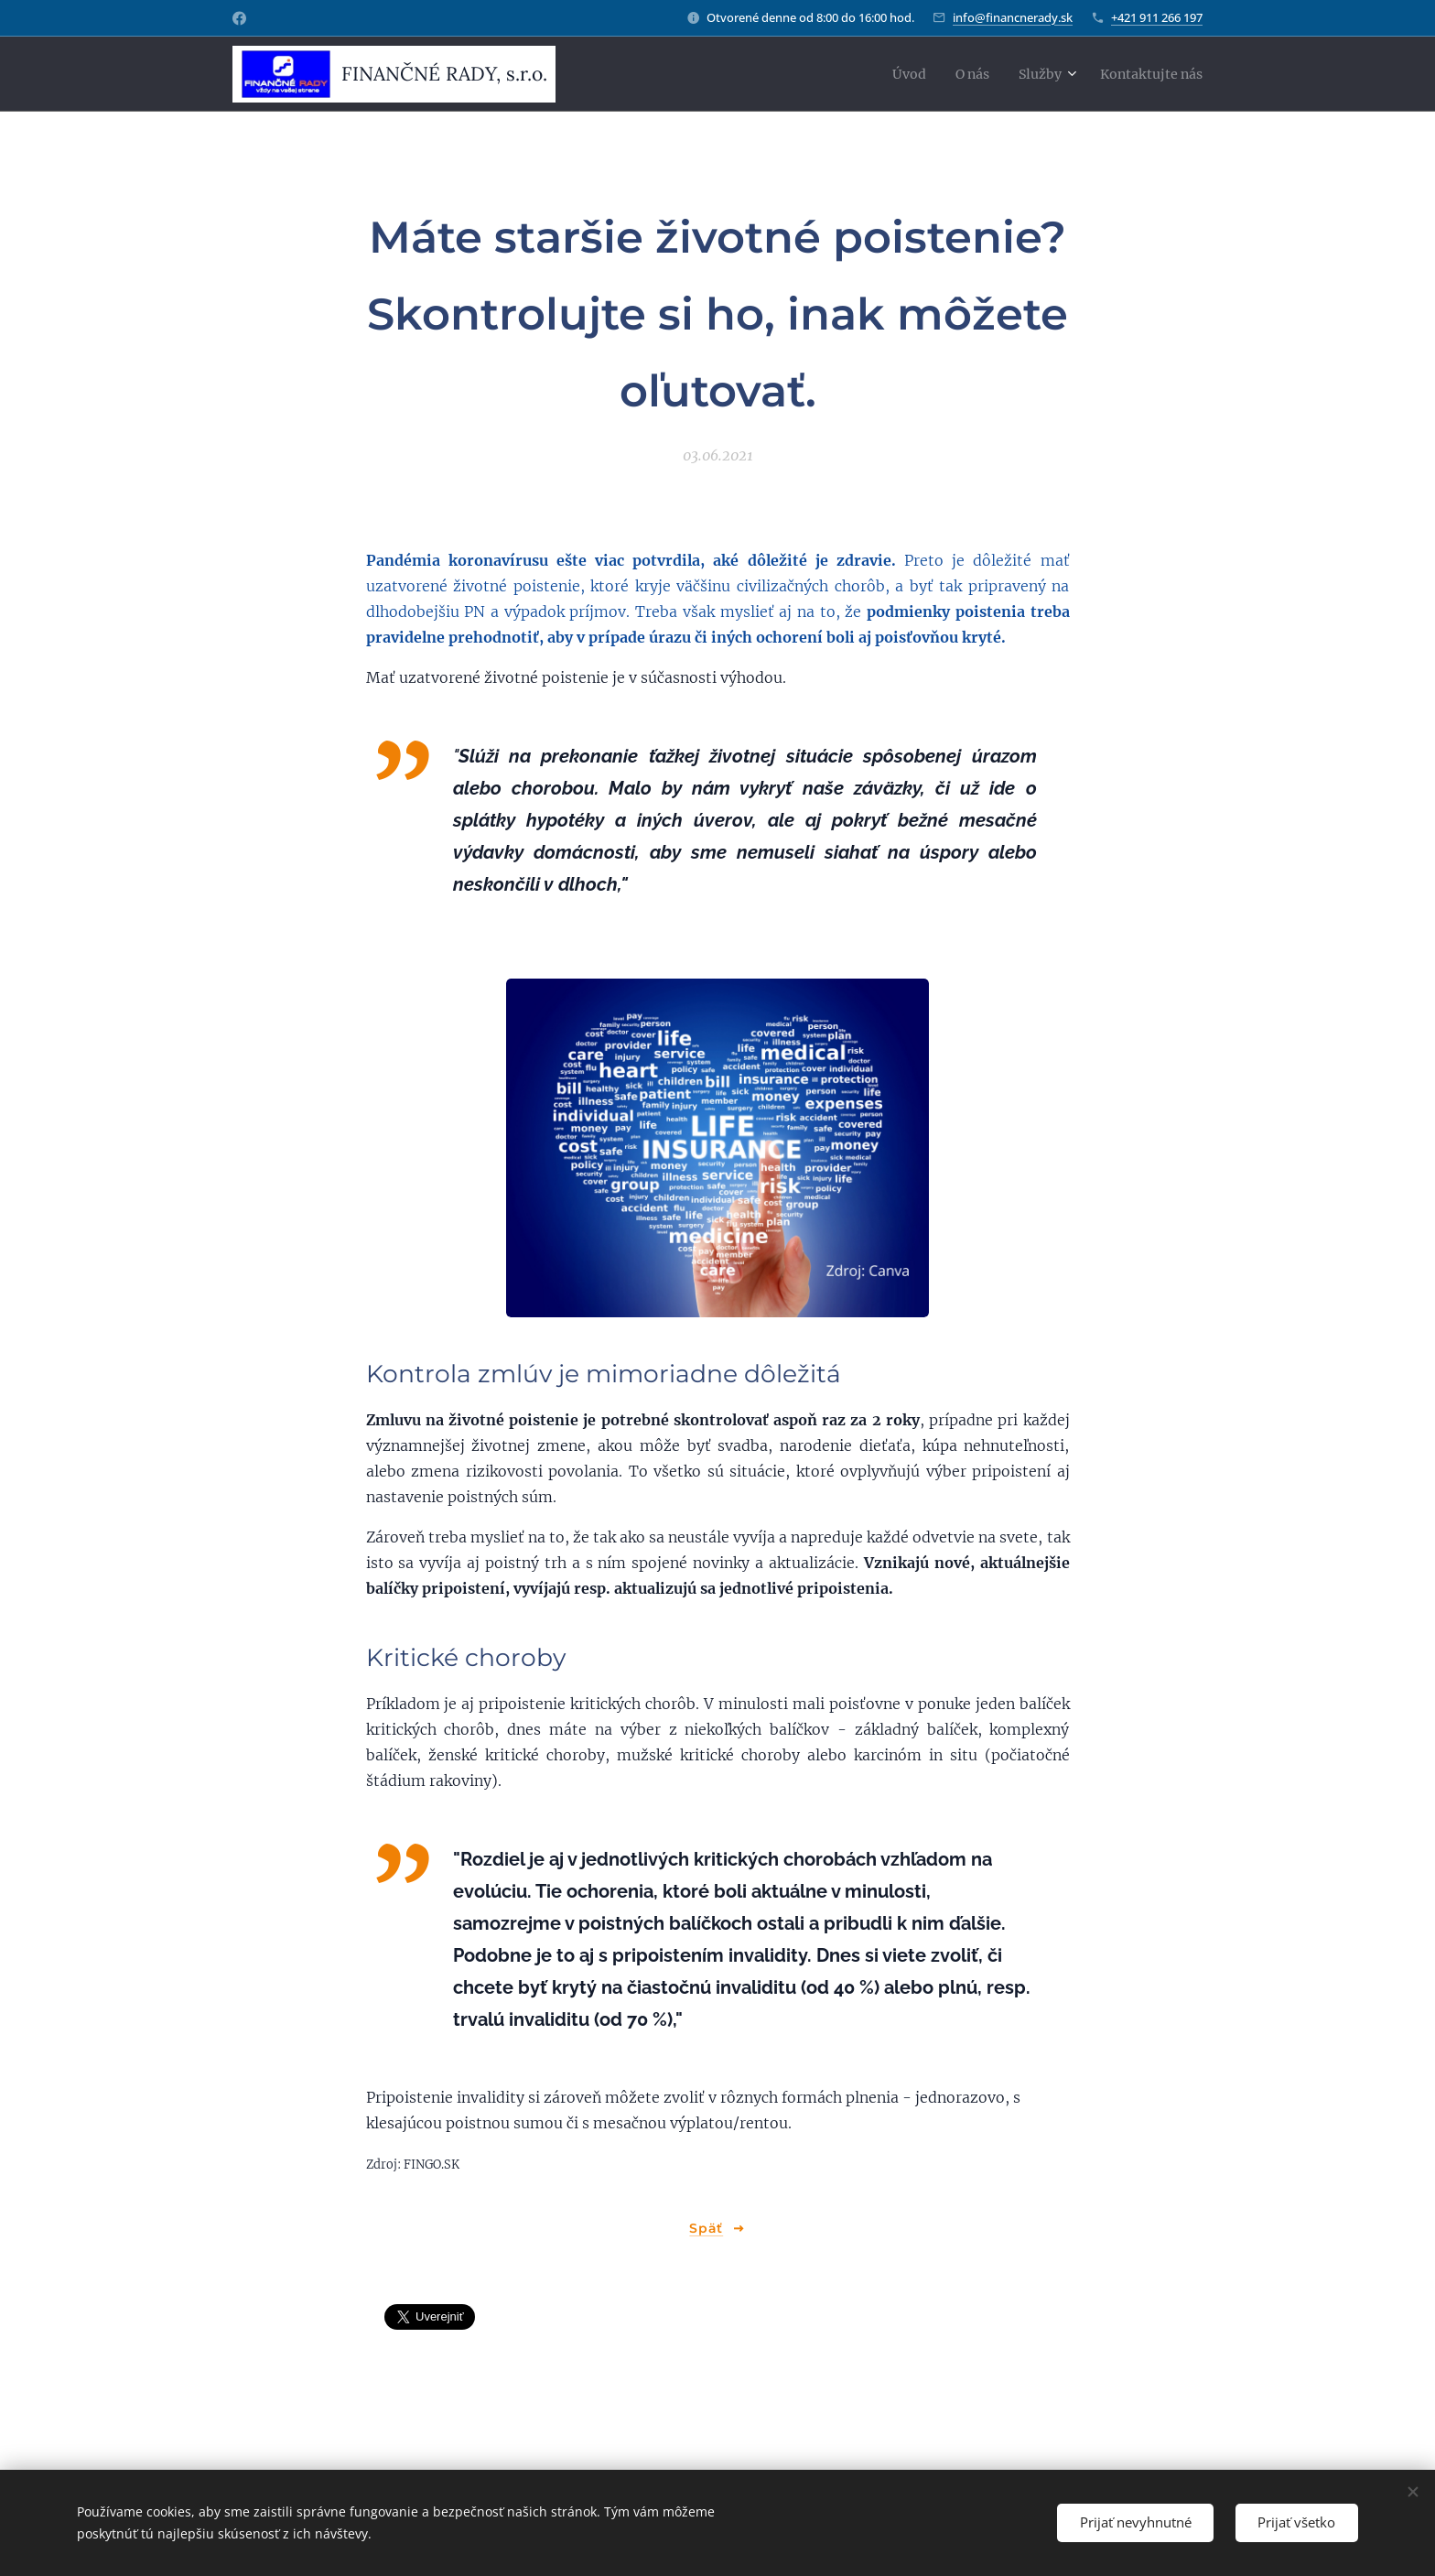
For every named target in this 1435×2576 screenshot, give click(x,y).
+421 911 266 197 (1157, 17)
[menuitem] (885, 74)
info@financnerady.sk (1013, 17)
